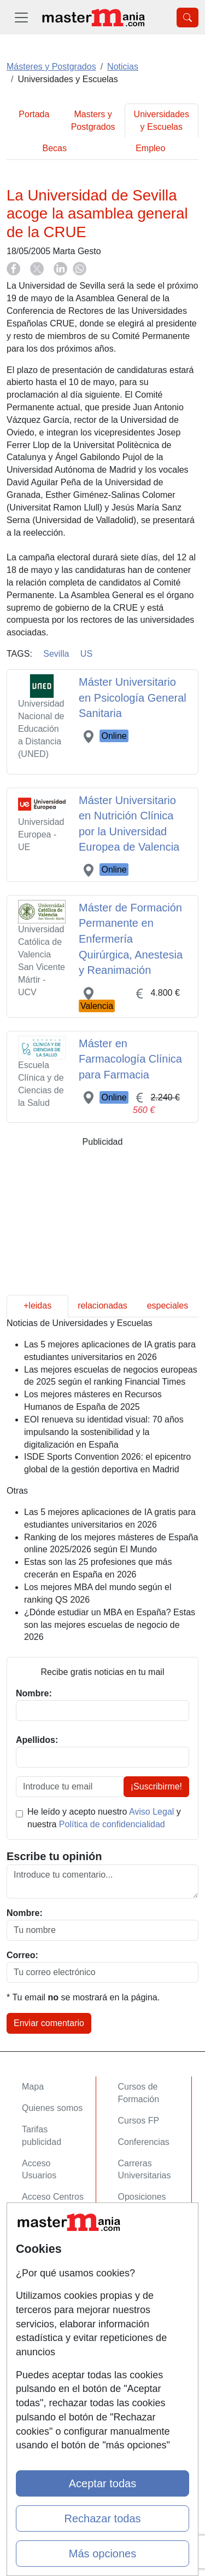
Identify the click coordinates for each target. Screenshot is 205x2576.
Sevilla (56, 653)
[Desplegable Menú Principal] (21, 17)
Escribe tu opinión (54, 1856)
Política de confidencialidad (112, 1824)
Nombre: (25, 1913)
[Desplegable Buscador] (187, 17)
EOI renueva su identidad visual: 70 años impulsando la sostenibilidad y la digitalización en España (104, 1432)
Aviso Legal (151, 1811)
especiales (168, 1305)
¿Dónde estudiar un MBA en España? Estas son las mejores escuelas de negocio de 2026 (109, 1625)
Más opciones (102, 2554)
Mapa (33, 2086)
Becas (55, 148)
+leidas (37, 1305)
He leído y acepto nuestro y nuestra (104, 1818)
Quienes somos (52, 2108)
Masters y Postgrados (93, 120)
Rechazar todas (102, 2518)
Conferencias (143, 2142)
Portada (34, 114)
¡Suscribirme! (156, 1786)
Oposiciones (142, 2196)
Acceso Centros (53, 2196)
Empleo (150, 148)
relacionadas (102, 1305)
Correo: (22, 1955)
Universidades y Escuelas (161, 120)
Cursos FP (139, 2120)
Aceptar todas (102, 2483)
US (86, 653)
